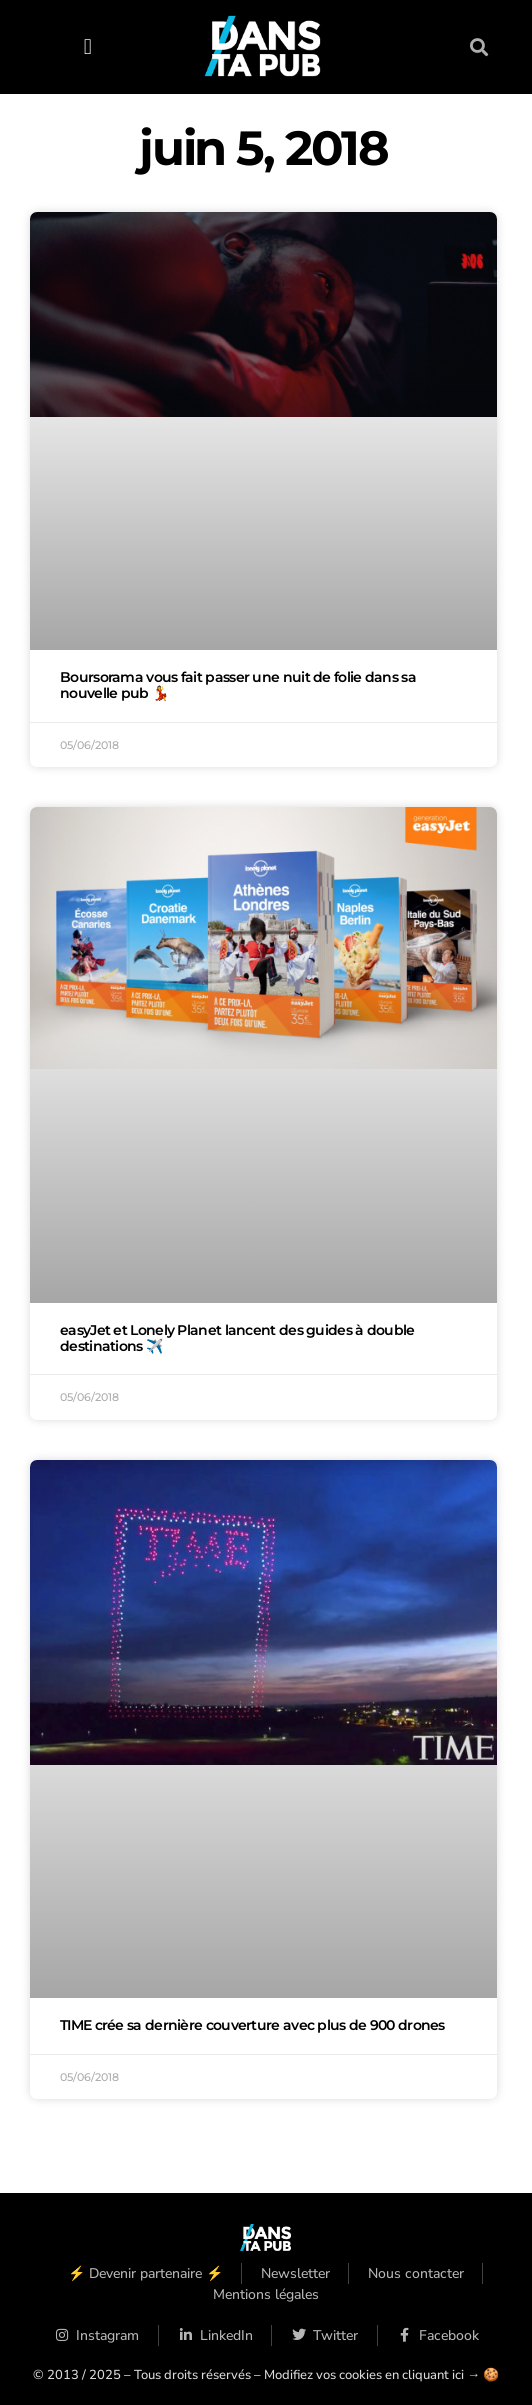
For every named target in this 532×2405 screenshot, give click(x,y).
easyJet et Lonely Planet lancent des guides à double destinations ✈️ (237, 1338)
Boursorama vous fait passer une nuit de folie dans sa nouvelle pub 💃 (238, 685)
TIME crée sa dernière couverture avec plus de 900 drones (252, 2025)
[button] (87, 46)
